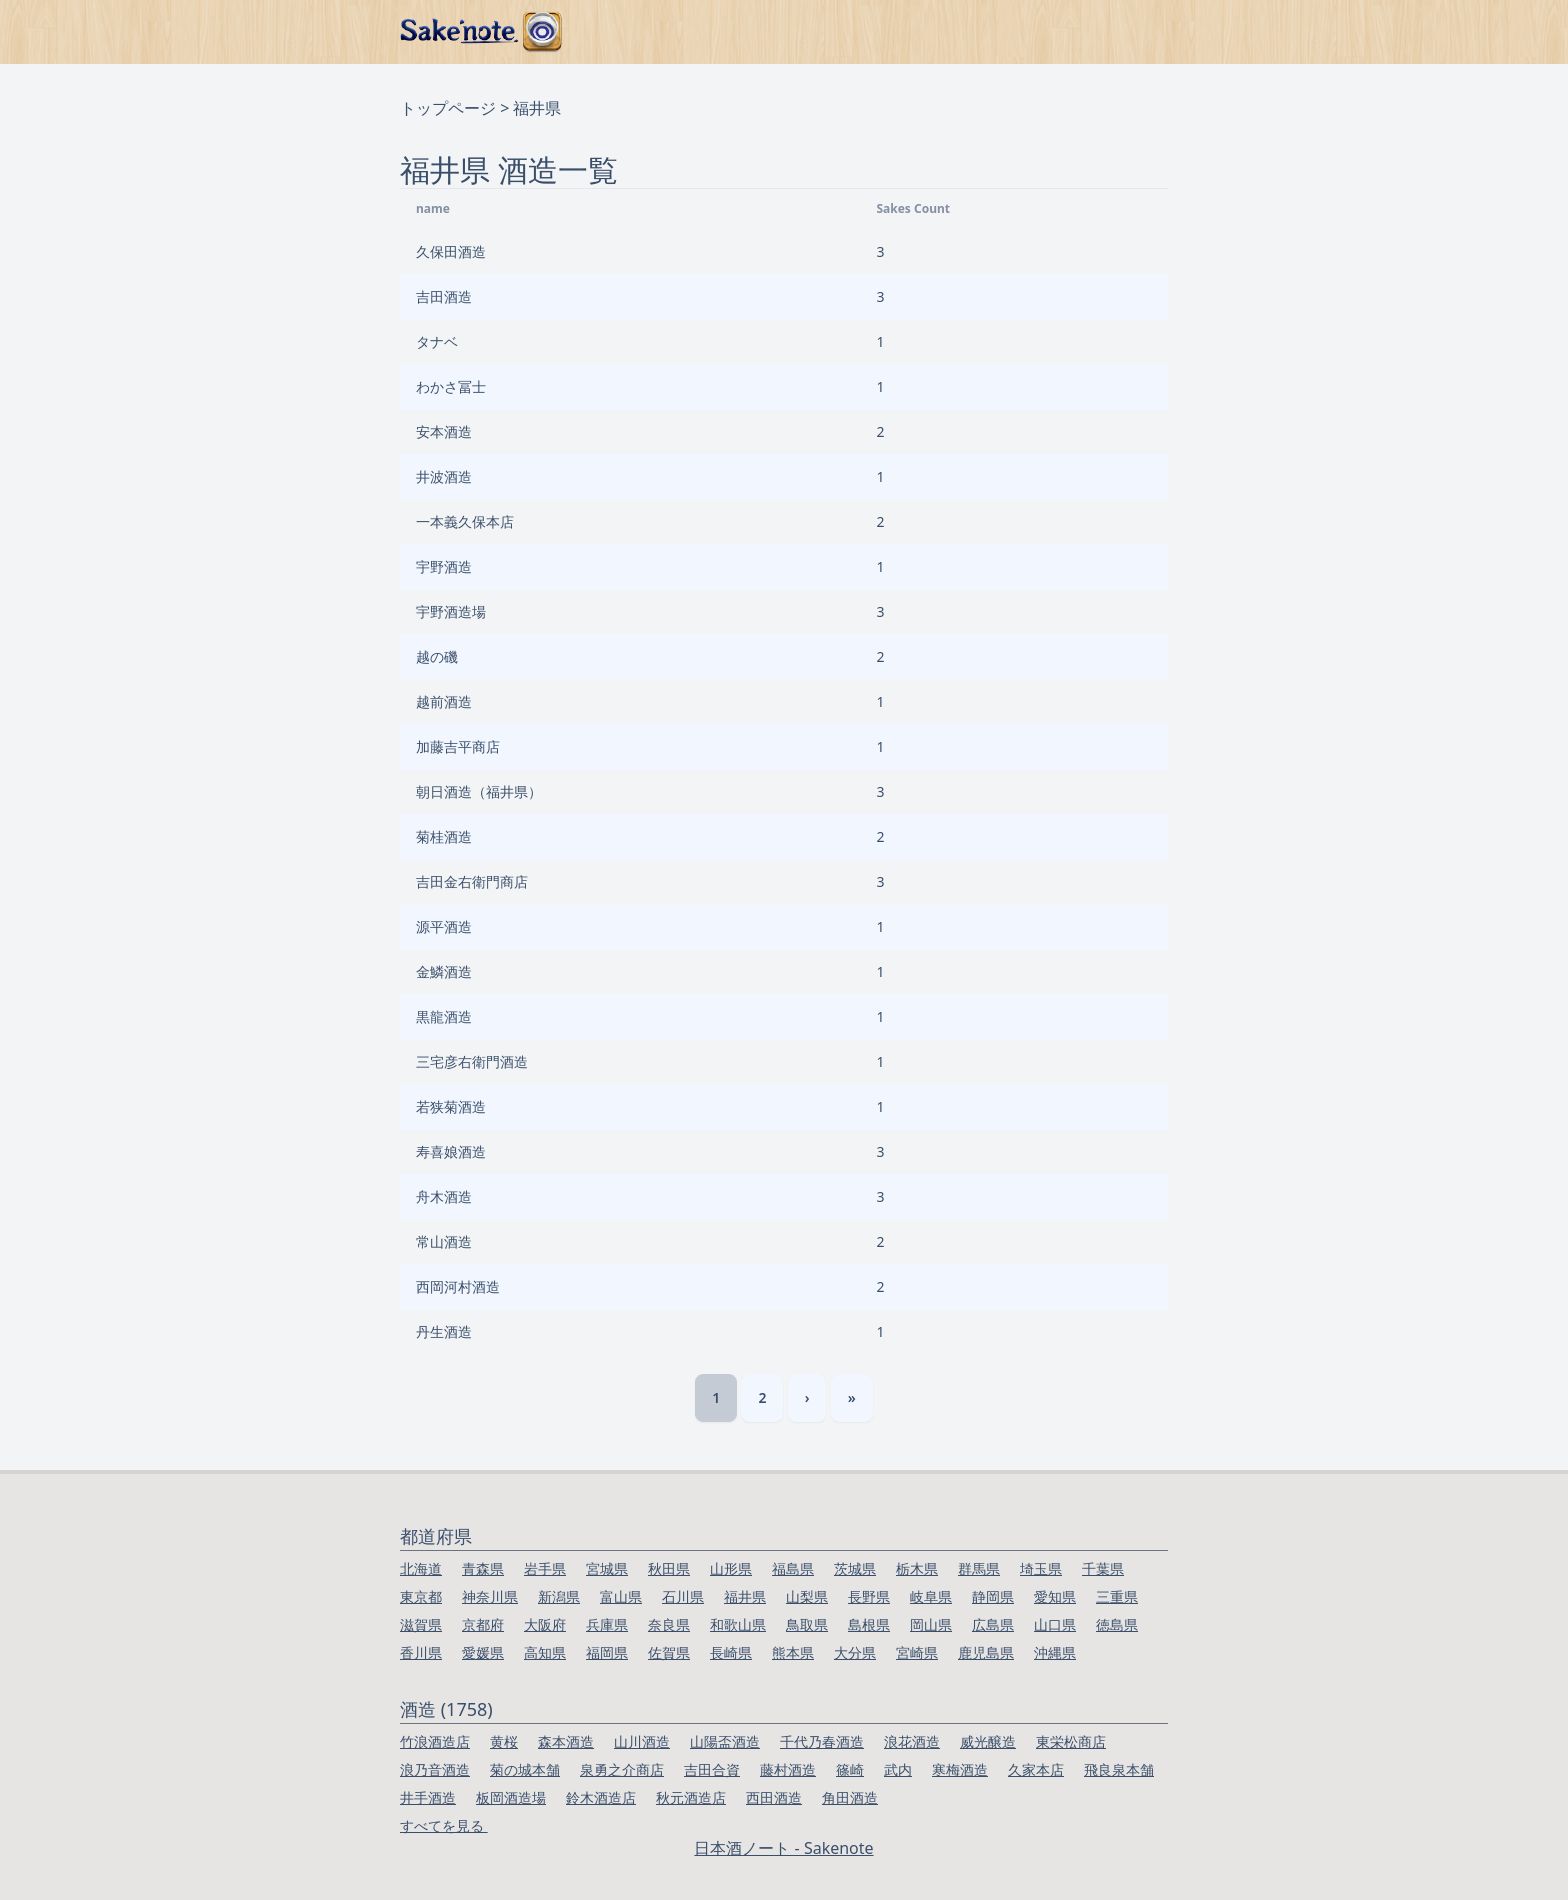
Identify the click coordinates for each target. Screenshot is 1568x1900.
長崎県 (731, 1652)
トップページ (448, 108)
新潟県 (559, 1596)
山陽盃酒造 (725, 1741)
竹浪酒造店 (435, 1741)
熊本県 (793, 1652)
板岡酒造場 (511, 1797)
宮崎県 (917, 1652)
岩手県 (545, 1568)
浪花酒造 (912, 1741)
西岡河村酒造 (458, 1286)
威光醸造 (988, 1741)
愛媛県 (483, 1652)
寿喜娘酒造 (451, 1151)
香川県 (421, 1652)
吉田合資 (712, 1769)
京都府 (483, 1624)
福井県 (745, 1596)
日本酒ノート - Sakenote (783, 1848)
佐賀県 (669, 1652)
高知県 (545, 1652)
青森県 (483, 1568)
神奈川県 (490, 1596)
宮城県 (607, 1568)
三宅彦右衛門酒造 (472, 1061)
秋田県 (669, 1568)
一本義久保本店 (465, 521)
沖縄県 (1055, 1652)
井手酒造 (428, 1797)
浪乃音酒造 (435, 1769)
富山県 (621, 1596)
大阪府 (545, 1624)
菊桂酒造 (444, 836)
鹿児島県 (986, 1652)
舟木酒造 (444, 1196)
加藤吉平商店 (458, 746)
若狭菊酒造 (451, 1106)
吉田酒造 (444, 296)
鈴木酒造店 (601, 1797)
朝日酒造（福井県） (479, 791)
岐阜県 (931, 1596)
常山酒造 (444, 1241)
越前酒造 (444, 701)
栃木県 (917, 1568)
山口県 (1055, 1624)
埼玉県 (1041, 1568)
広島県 (993, 1624)
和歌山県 (738, 1624)
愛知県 (1055, 1596)
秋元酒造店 (691, 1797)
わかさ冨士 (451, 386)
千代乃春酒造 (822, 1741)
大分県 (855, 1652)
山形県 (731, 1568)
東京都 (421, 1596)
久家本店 (1036, 1769)
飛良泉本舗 (1119, 1769)
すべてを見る (444, 1825)
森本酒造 (566, 1741)
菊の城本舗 (525, 1769)
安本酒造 (444, 431)
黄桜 (504, 1741)
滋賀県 (421, 1624)
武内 (898, 1769)
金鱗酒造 (444, 971)
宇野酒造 (444, 566)
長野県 (869, 1596)
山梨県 (807, 1596)
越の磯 (437, 656)
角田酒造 (850, 1797)
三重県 (1117, 1596)
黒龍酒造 (444, 1016)
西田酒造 (774, 1797)
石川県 (683, 1596)
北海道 (421, 1568)
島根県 (869, 1624)
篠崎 (850, 1769)
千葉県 (1103, 1568)
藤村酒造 (788, 1769)
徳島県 (1117, 1624)
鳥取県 (807, 1624)
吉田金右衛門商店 (472, 881)
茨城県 (855, 1568)
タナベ (437, 341)
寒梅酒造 (960, 1769)
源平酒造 (444, 926)
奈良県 (669, 1624)
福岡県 (607, 1652)
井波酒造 (444, 476)
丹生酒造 (444, 1331)
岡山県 (931, 1624)
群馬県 (979, 1568)
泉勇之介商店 (622, 1769)
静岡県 (993, 1596)
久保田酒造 (451, 251)
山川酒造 (642, 1741)
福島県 (793, 1568)
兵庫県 (607, 1624)
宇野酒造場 (451, 611)
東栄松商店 (1071, 1741)
